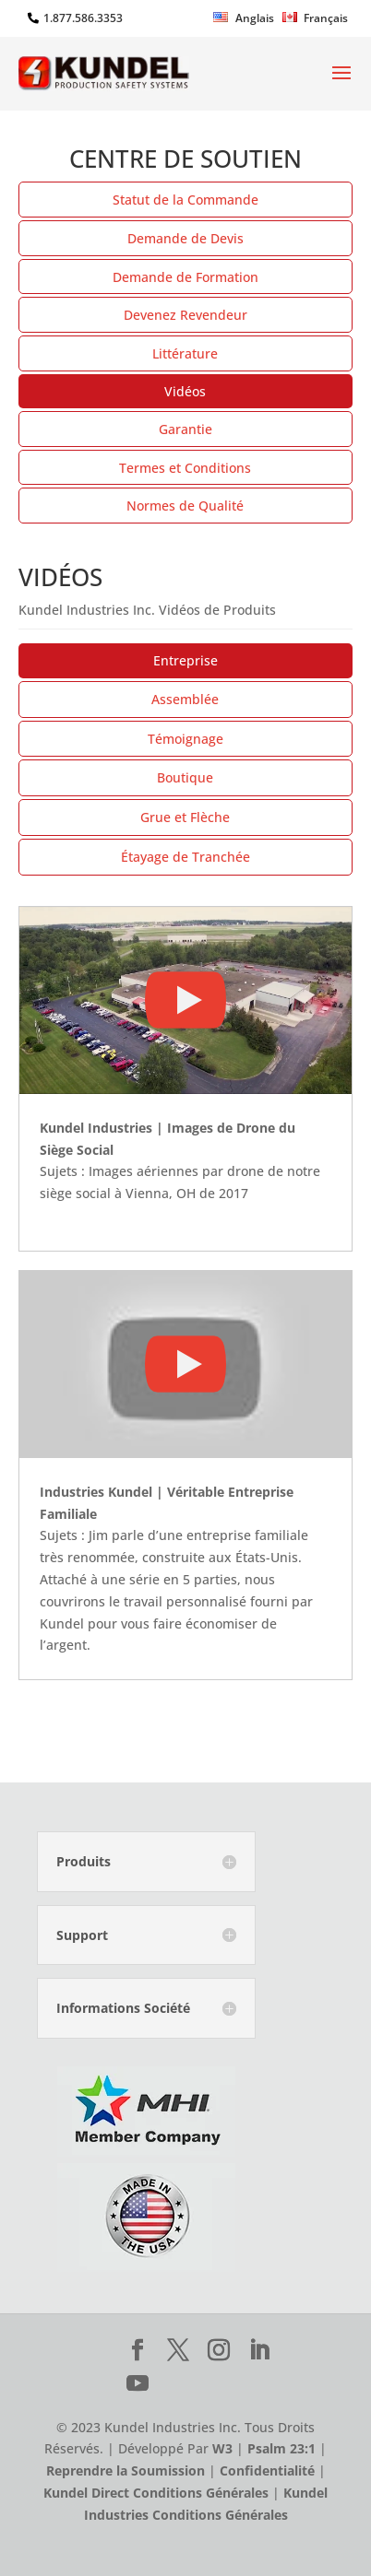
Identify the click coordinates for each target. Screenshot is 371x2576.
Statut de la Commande (185, 199)
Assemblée (185, 699)
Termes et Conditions (185, 467)
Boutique (185, 777)
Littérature (185, 353)
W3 (222, 2448)
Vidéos (185, 391)
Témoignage (185, 738)
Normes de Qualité (185, 505)
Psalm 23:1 (281, 2448)
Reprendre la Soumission (125, 2470)
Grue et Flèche (185, 817)
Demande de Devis (185, 238)
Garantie (185, 429)
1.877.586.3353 (83, 18)
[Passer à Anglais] (243, 22)
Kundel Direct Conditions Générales (156, 2492)
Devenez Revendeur (185, 314)
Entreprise (185, 660)
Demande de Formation (185, 277)
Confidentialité (267, 2470)
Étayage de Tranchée (185, 856)
